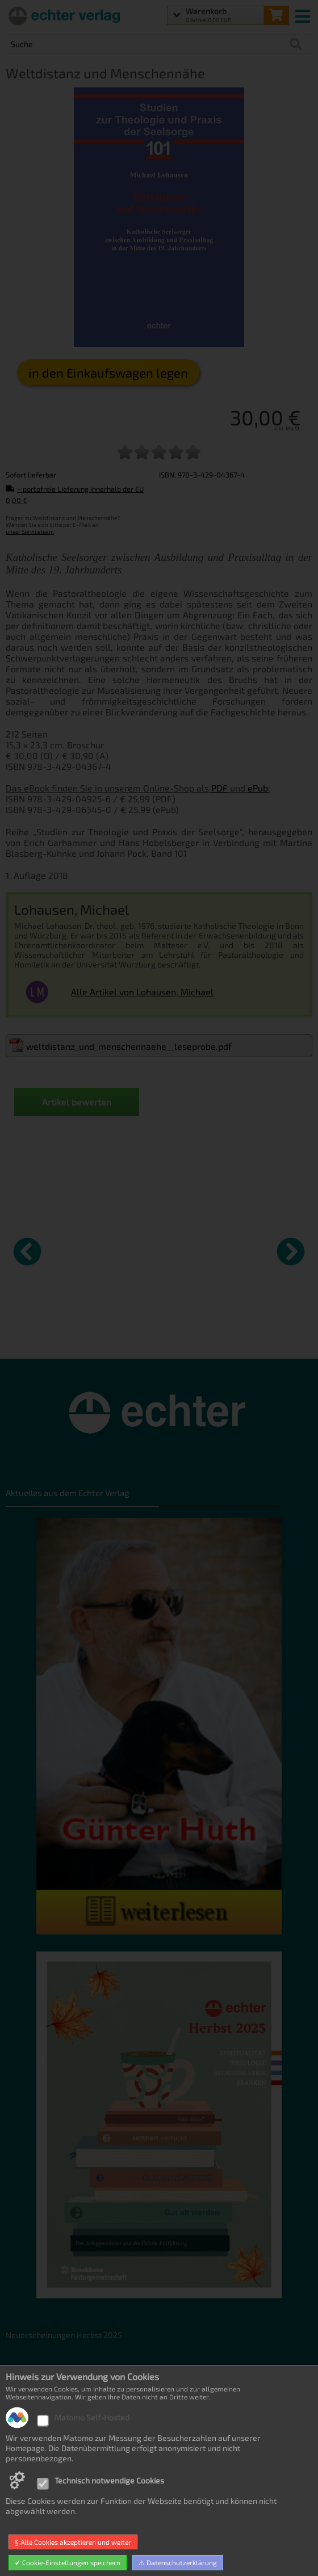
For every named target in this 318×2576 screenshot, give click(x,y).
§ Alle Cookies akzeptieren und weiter (73, 2542)
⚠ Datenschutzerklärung (178, 2562)
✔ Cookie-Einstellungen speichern (67, 2562)
